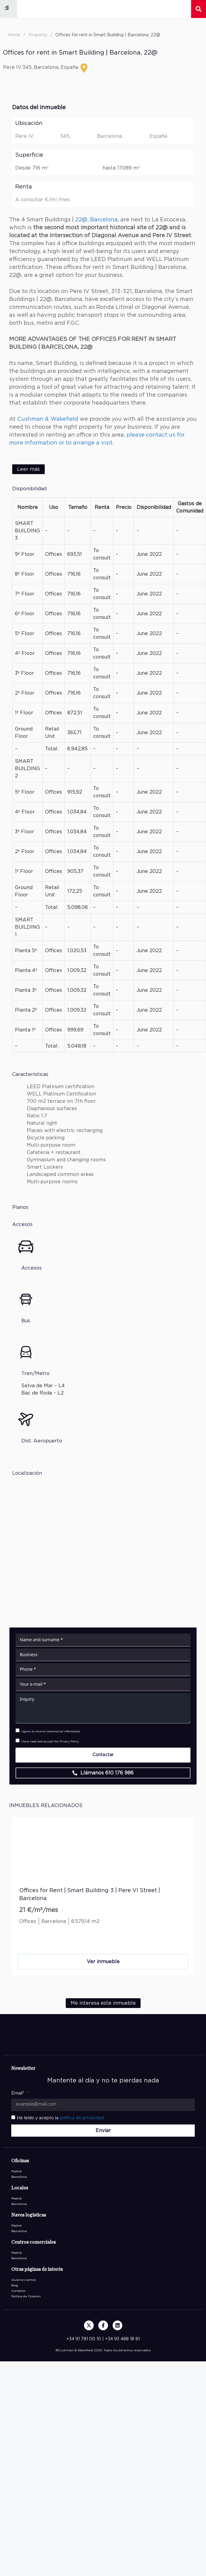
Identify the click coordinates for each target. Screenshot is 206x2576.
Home (14, 35)
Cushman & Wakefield (47, 419)
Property (38, 35)
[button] (6, 8)
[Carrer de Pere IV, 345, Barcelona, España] (103, 1546)
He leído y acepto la (60, 2118)
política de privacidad (82, 2118)
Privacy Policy (69, 1741)
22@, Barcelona (96, 220)
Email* (18, 2093)
